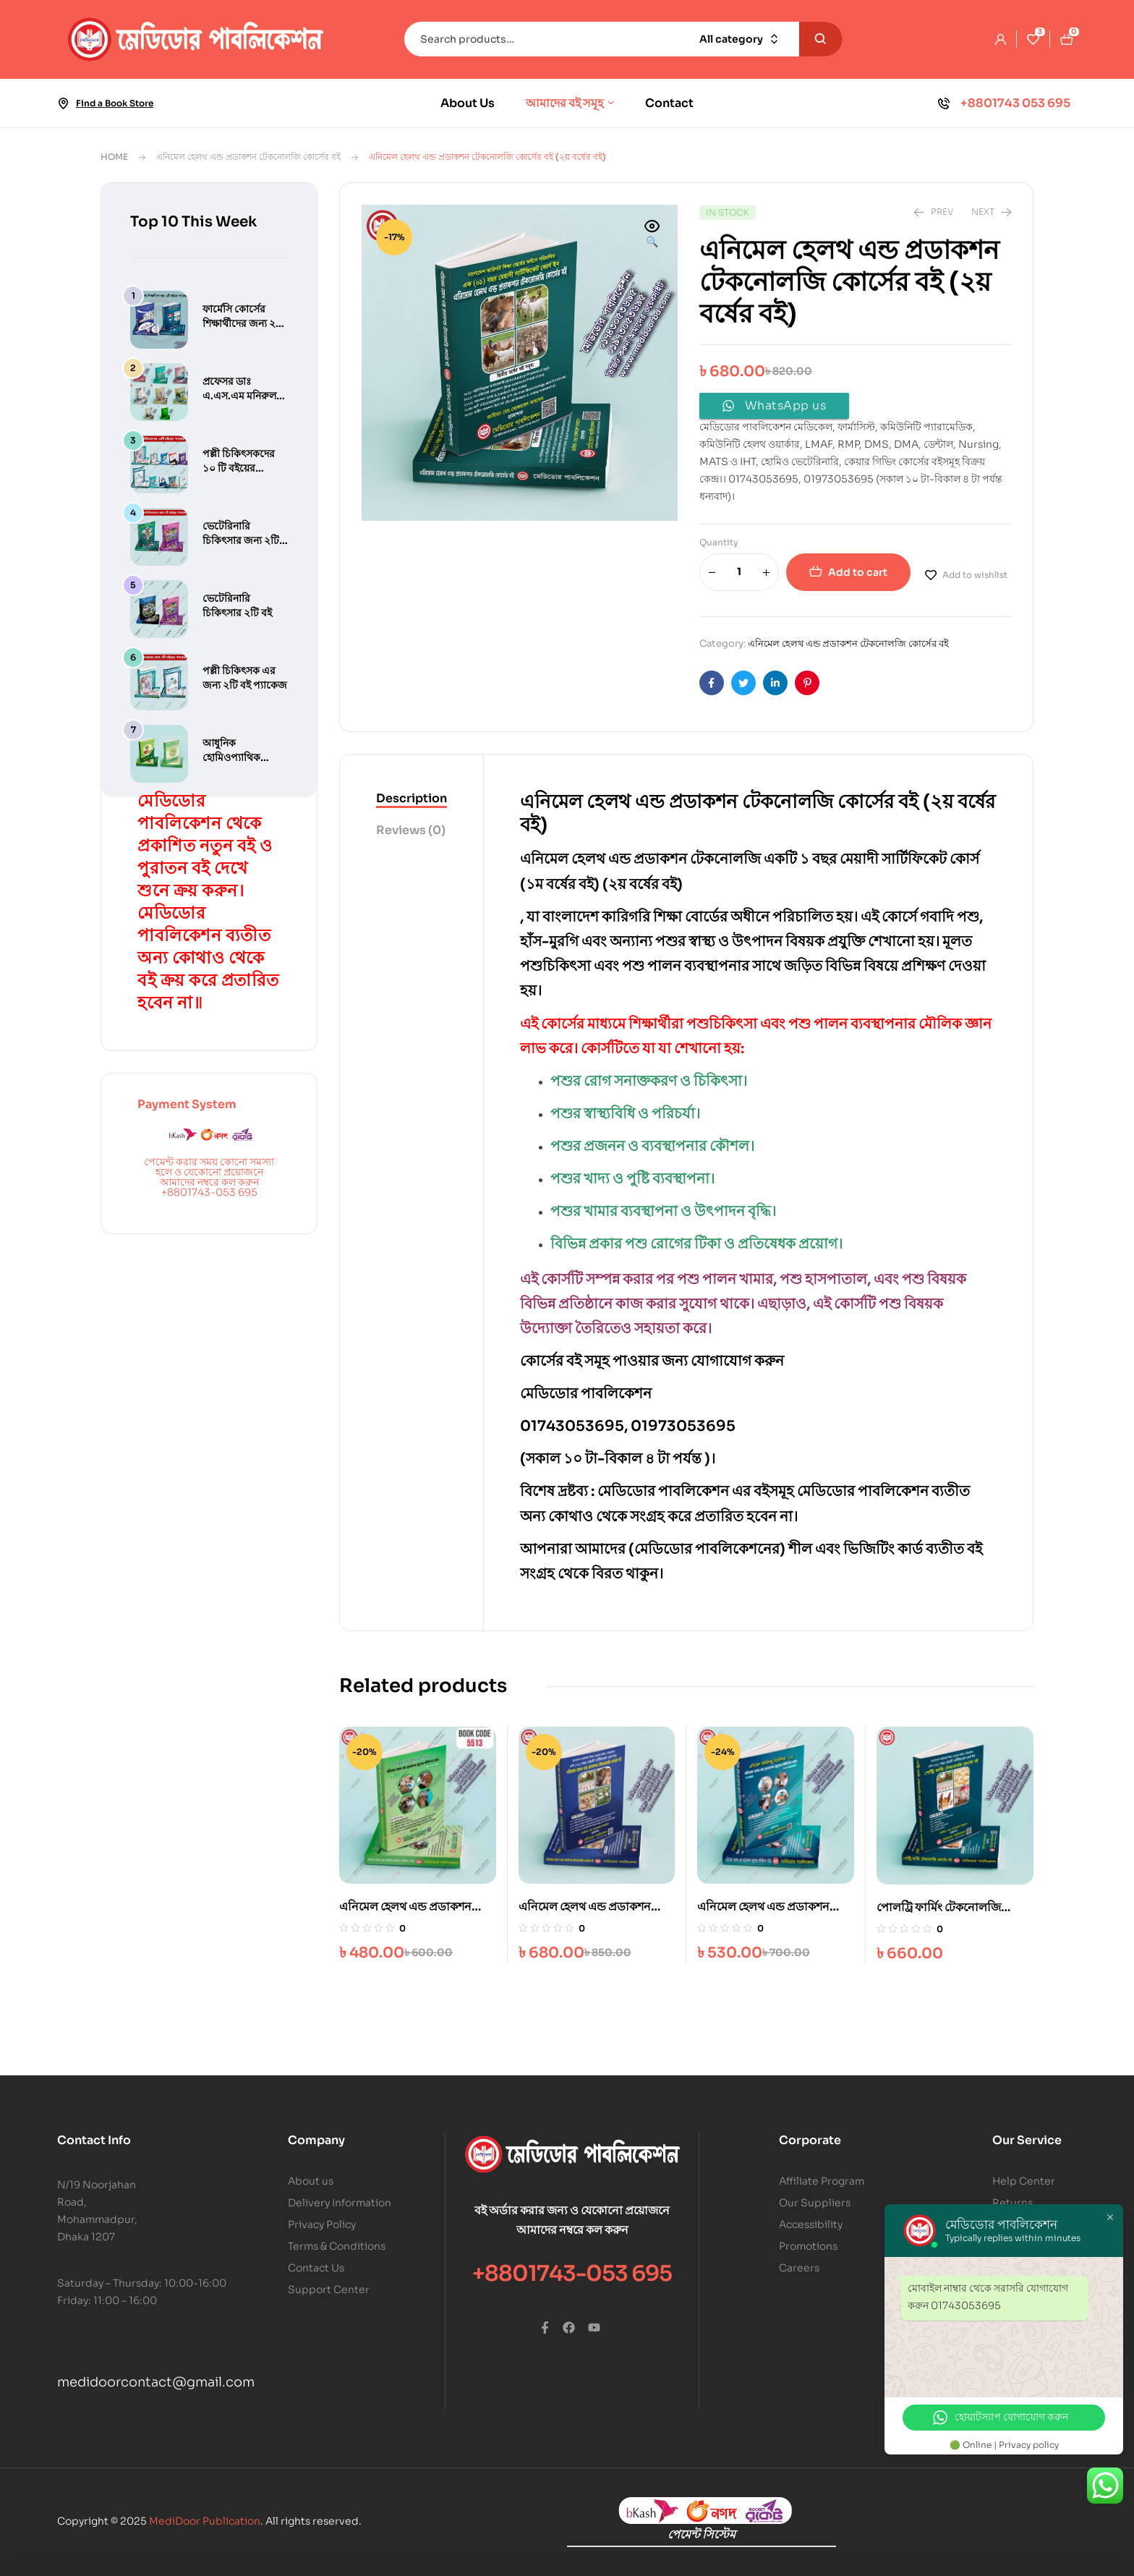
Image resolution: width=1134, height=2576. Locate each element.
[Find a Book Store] (63, 103)
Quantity (718, 542)
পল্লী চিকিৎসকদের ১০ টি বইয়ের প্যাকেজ (238, 468)
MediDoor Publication (204, 2521)
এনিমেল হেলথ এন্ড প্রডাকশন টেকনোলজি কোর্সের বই (248, 156)
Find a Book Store (114, 103)
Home (114, 156)
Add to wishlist (974, 574)
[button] (652, 235)
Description (411, 798)
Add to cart (857, 572)
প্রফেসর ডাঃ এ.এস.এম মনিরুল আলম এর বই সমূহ (239, 396)
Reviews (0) (411, 830)
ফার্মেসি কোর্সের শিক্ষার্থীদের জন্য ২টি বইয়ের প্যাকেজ (243, 323)
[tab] (411, 799)
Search (821, 39)
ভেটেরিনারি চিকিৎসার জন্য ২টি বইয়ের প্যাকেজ (240, 540)
